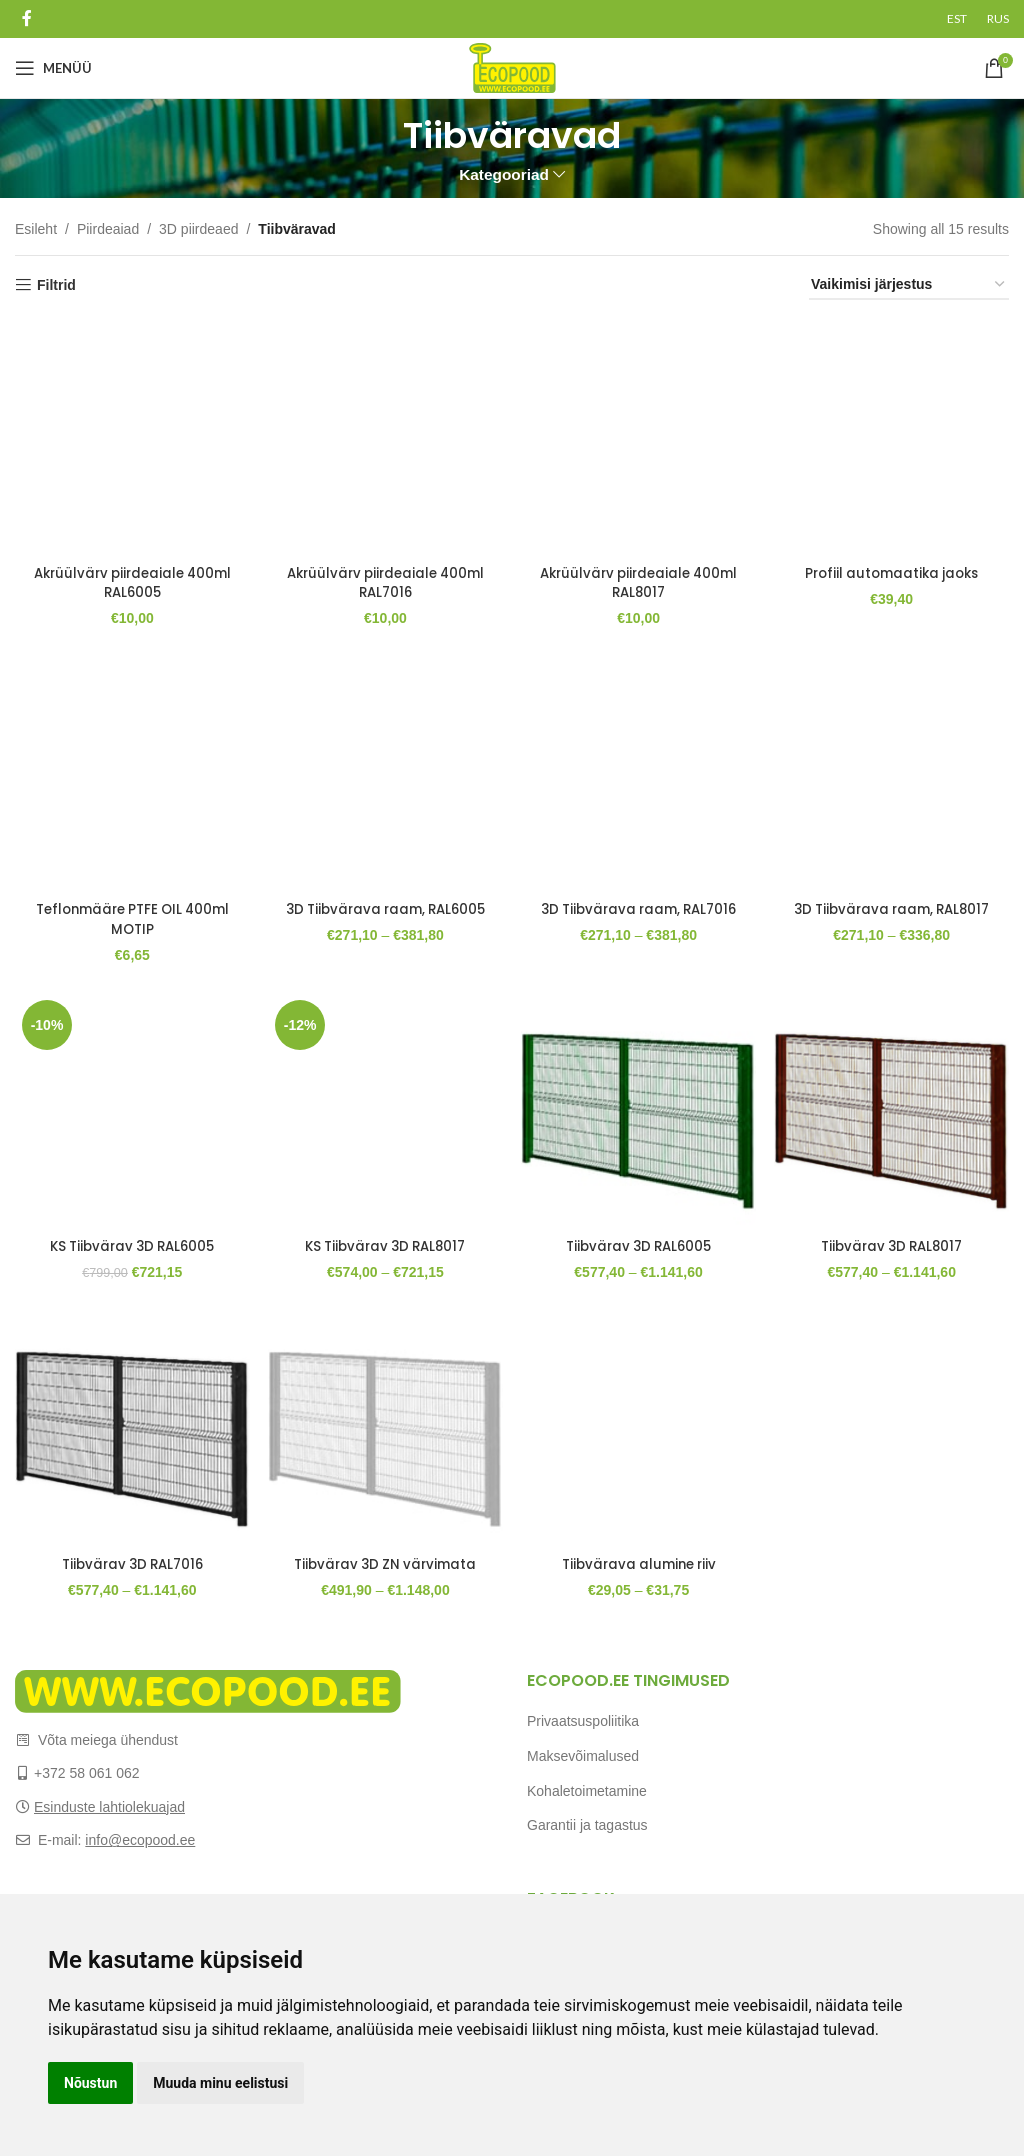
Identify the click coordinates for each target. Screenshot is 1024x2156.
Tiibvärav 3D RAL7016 (128, 1564)
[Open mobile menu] (53, 68)
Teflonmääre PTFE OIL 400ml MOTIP (128, 914)
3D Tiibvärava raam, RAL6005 (384, 914)
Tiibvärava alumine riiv (640, 1564)
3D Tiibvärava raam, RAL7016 (640, 914)
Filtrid (56, 285)
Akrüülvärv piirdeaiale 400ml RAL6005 (128, 574)
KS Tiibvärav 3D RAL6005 (128, 1243)
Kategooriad (504, 174)
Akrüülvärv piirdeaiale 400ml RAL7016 (384, 574)
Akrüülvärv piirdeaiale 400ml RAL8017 (640, 574)
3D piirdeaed (198, 229)
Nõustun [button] (90, 2083)
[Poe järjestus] (909, 285)
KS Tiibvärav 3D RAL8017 (384, 1243)
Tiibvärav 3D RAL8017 (896, 1243)
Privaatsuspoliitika (583, 1721)
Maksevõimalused (583, 1756)
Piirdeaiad (108, 229)
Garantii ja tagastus (587, 1825)
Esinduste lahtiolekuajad (109, 1807)
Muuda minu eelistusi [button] (220, 2083)
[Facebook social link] (26, 18)
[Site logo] (512, 67)
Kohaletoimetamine (587, 1791)
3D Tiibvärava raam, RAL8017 (896, 914)
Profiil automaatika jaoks (896, 564)
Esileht (36, 229)
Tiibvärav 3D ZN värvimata (384, 1564)
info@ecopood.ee (140, 1840)
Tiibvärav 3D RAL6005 (640, 1243)
